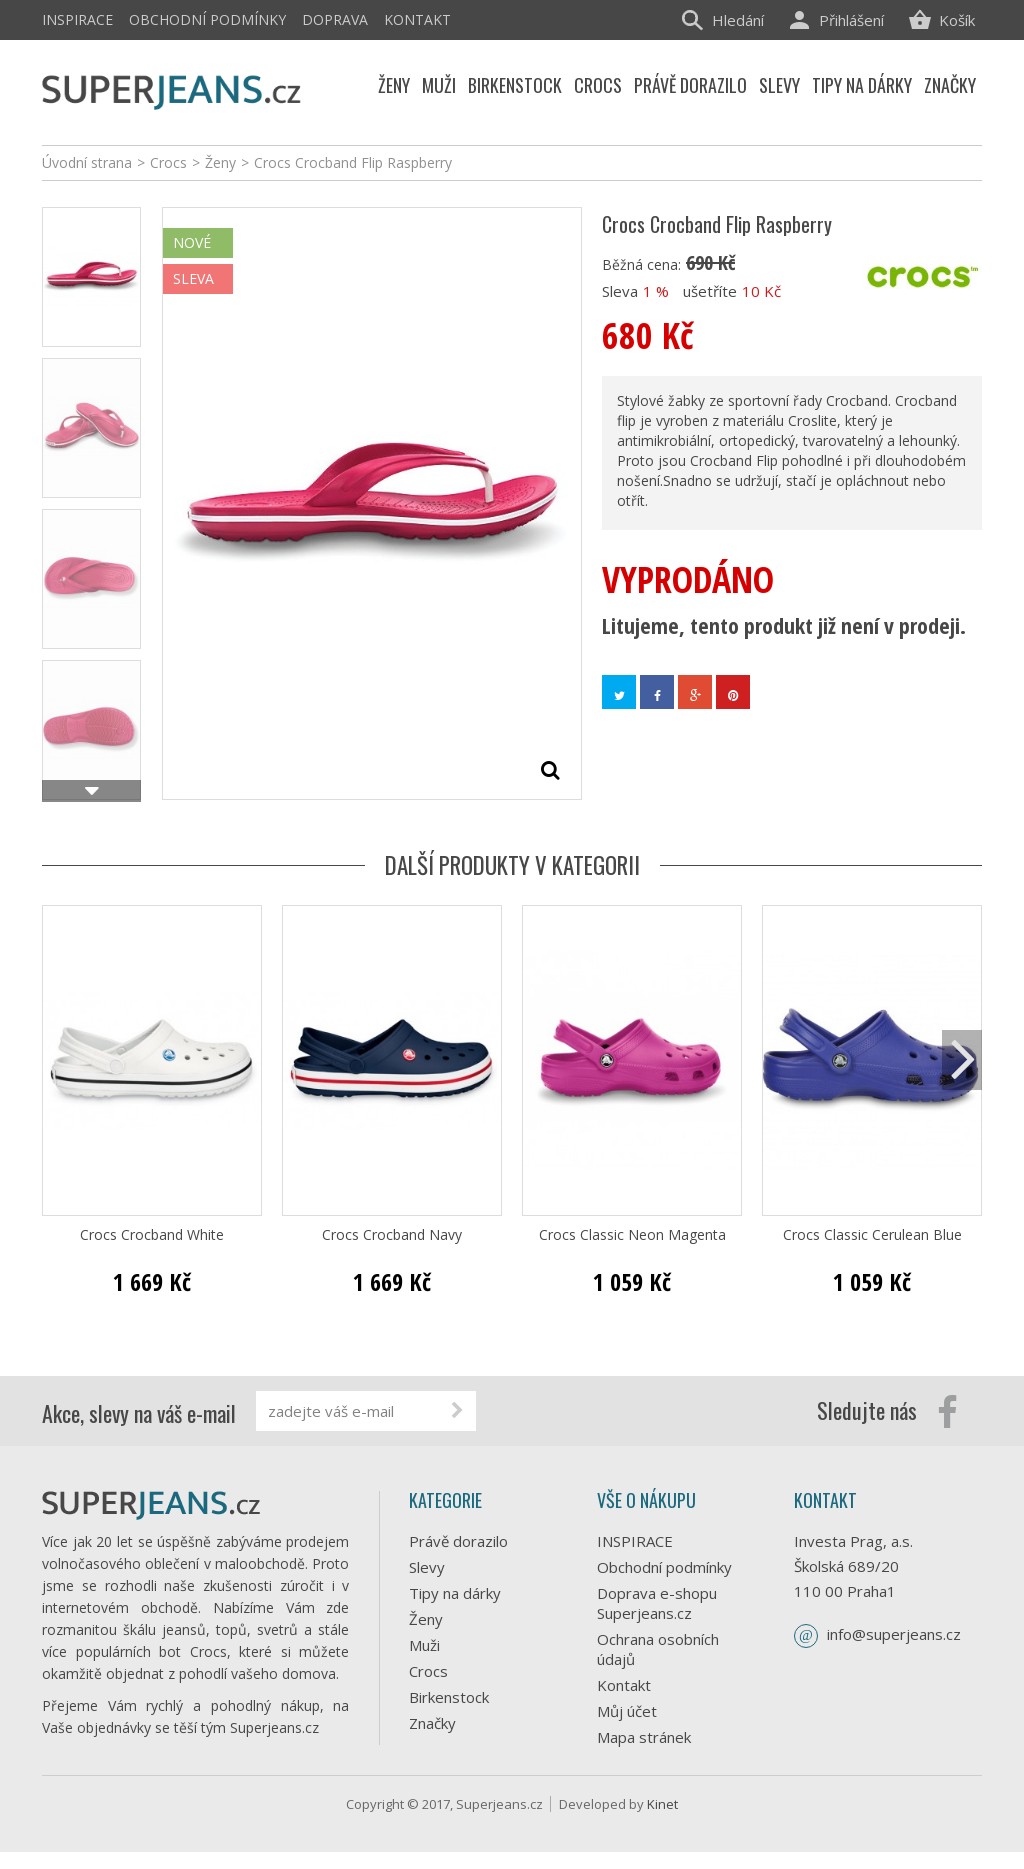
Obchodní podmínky (207, 19)
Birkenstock (449, 1697)
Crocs (428, 1671)
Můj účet (627, 1711)
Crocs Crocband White (152, 1235)
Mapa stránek (644, 1737)
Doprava (335, 19)
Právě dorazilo (458, 1541)
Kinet (662, 1821)
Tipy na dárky (455, 1593)
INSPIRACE (77, 19)
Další (91, 791)
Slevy (427, 1567)
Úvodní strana (87, 162)
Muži (424, 1645)
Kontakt (417, 19)
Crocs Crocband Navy (392, 1235)
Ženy (426, 1619)
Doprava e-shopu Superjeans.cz (657, 1603)
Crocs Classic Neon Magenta (632, 1235)
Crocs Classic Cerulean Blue (872, 1235)
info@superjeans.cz (894, 1634)
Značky (432, 1723)
